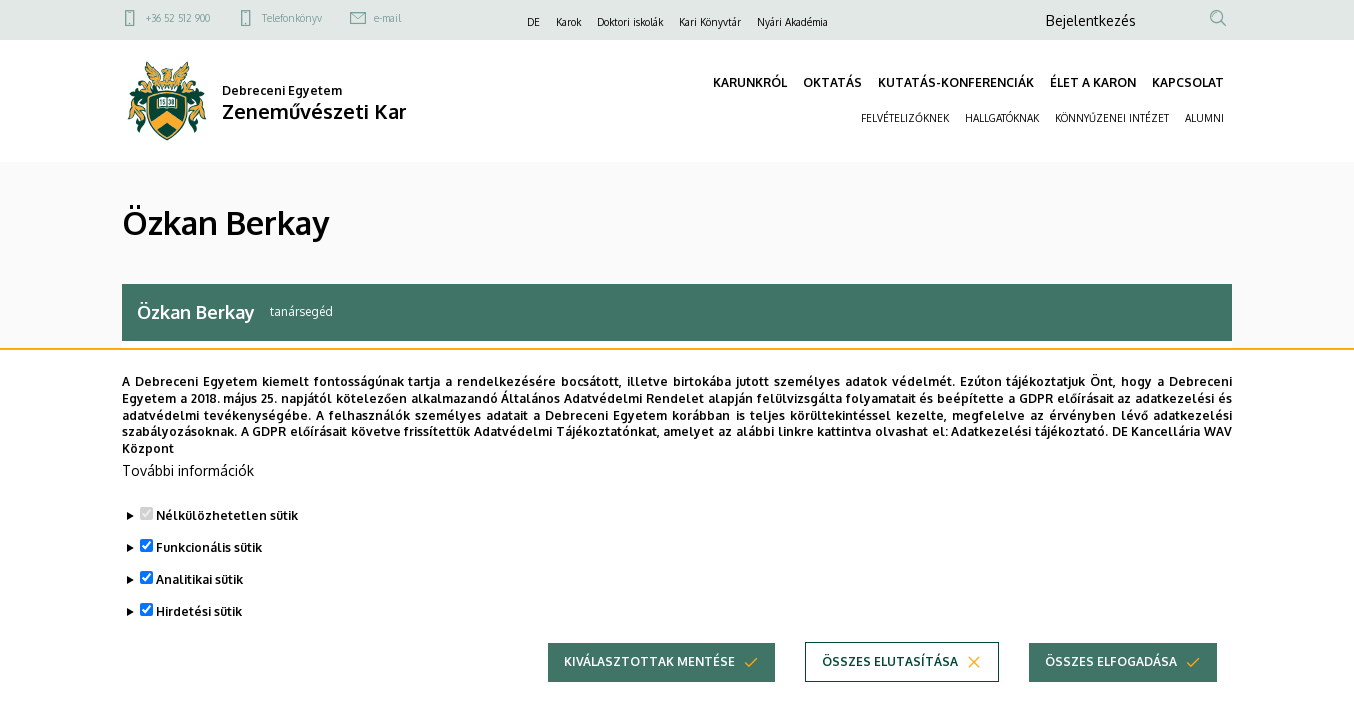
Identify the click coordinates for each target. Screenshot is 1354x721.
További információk (188, 481)
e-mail (387, 18)
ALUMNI (1204, 118)
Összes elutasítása (890, 672)
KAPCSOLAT (1188, 82)
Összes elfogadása (1111, 672)
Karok (568, 22)
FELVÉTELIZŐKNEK (905, 118)
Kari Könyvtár (710, 22)
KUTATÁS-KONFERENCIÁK (956, 82)
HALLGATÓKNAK (1002, 118)
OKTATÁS (832, 82)
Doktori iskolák (630, 22)
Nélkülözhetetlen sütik (227, 526)
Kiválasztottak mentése (649, 672)
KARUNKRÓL (750, 82)
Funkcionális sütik (209, 558)
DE (533, 22)
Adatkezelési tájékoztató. (1029, 442)
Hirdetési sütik (199, 622)
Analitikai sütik (199, 590)
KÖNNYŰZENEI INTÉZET (1112, 118)
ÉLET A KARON (1093, 82)
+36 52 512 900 (178, 18)
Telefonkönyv (292, 18)
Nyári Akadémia (792, 22)
